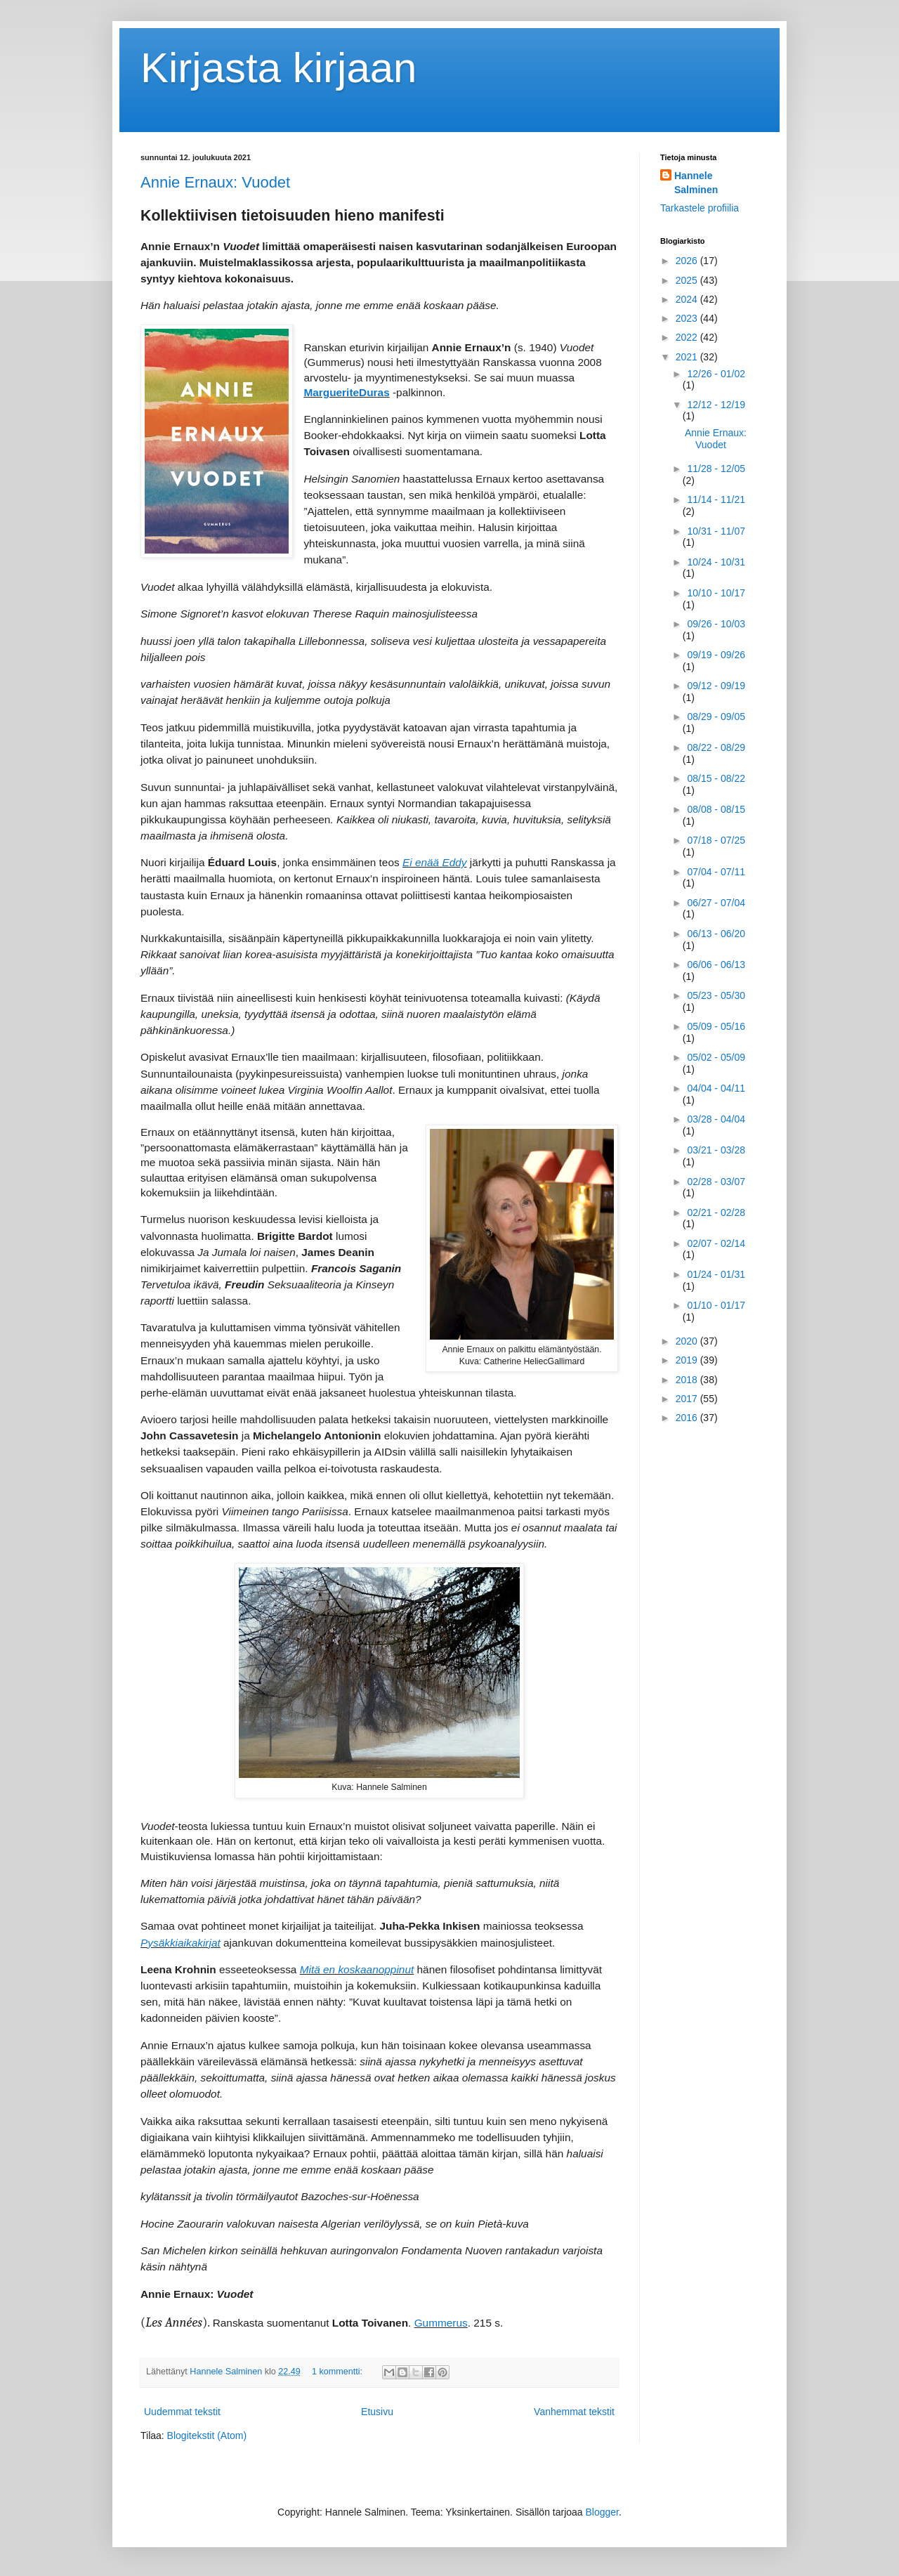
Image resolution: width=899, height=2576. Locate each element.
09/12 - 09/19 (716, 685)
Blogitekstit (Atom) (207, 2435)
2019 (688, 1360)
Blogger (602, 2512)
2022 (688, 337)
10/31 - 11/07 (716, 531)
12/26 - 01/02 (716, 373)
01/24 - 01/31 (716, 1274)
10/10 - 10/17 (716, 593)
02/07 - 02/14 (716, 1243)
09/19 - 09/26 (716, 654)
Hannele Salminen (696, 182)
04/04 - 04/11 (716, 1088)
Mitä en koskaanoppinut (357, 1969)
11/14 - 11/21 (716, 499)
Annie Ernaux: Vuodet (215, 182)
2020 (688, 1341)
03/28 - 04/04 (716, 1119)
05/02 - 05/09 (716, 1057)
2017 (688, 1398)
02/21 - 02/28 (716, 1212)
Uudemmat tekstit (182, 2411)
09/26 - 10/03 (716, 623)
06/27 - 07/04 (716, 902)
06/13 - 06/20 (716, 933)
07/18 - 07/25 (716, 840)
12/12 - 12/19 (716, 404)
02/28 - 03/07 (716, 1181)
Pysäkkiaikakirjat (180, 1943)
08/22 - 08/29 (716, 747)
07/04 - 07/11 (716, 871)
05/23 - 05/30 (716, 995)
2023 (688, 318)
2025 (688, 280)
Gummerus (441, 2323)
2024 (688, 299)
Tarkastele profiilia (699, 208)
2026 (688, 260)
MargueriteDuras (346, 392)
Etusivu (377, 2411)
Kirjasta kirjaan (278, 67)
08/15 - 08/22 (716, 778)
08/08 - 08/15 (716, 809)
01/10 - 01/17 (716, 1305)
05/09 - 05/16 (716, 1026)
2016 (688, 1417)
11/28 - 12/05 (716, 468)
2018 (688, 1379)
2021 (688, 356)
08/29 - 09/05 (716, 716)
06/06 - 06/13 (716, 964)
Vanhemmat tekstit (574, 2411)
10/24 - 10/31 (716, 562)
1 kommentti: (338, 2371)
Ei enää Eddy (434, 862)
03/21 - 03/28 (716, 1150)
